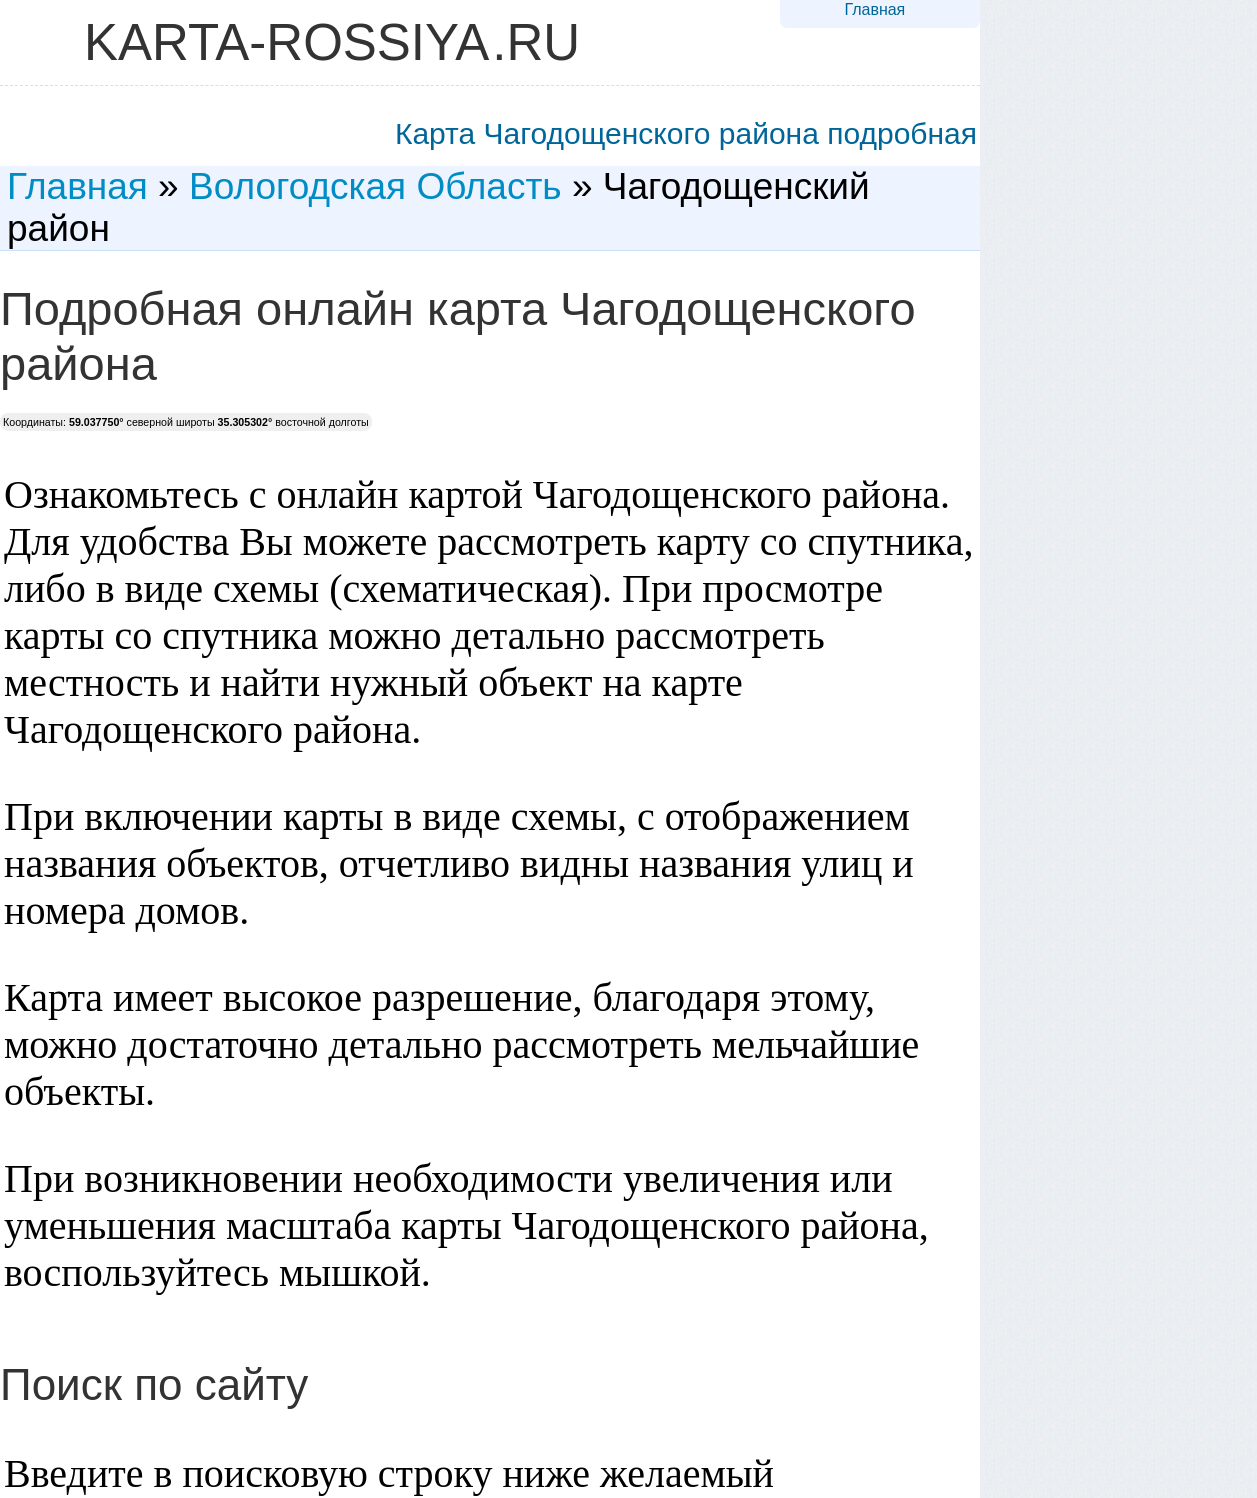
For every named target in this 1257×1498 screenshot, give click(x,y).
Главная (874, 9)
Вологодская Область (375, 186)
